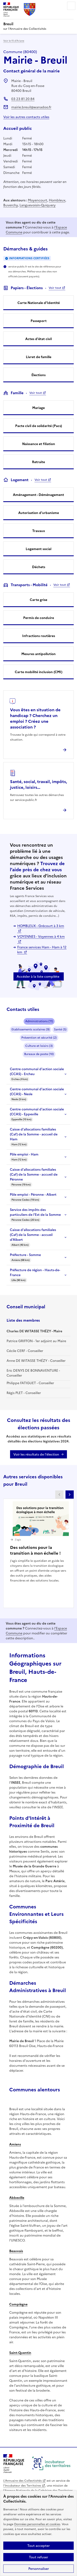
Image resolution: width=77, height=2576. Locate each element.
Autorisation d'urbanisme (38, 512)
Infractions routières (38, 635)
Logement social (38, 548)
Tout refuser (38, 2557)
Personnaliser (38, 2568)
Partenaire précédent (59, 1494)
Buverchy (10, 205)
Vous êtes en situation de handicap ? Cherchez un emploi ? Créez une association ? (35, 718)
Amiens (15, 2144)
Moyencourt (37, 200)
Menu (71, 6)
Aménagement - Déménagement (38, 494)
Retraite (38, 461)
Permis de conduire (38, 617)
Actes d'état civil (38, 338)
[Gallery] (38, 1553)
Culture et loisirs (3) (39, 1046)
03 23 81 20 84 (22, 98)
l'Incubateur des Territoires (22, 2486)
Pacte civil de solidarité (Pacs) (38, 425)
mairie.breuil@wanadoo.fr (31, 107)
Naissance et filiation (38, 443)
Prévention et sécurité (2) (39, 1038)
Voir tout (55, 288)
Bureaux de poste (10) (39, 1054)
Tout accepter (38, 2545)
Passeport (39, 320)
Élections (38, 374)
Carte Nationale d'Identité (38, 302)
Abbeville (16, 2197)
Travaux (38, 530)
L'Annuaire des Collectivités (22, 2481)
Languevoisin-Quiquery (38, 205)
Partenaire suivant (70, 1494)
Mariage (38, 407)
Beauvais (16, 2250)
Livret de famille (38, 356)
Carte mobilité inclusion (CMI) (38, 671)
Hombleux (57, 200)
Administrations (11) (39, 1021)
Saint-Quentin (20, 2352)
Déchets (38, 566)
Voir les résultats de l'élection (36, 1454)
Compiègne (18, 2304)
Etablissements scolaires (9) (30, 1029)
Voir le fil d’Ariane (13, 41)
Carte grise (38, 599)
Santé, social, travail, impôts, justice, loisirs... (38, 784)
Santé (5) (60, 1029)
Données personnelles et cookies (37, 2524)
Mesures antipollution (38, 653)
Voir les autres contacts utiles (26, 116)
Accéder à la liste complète (38, 976)
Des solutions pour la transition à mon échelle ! (35, 1550)
